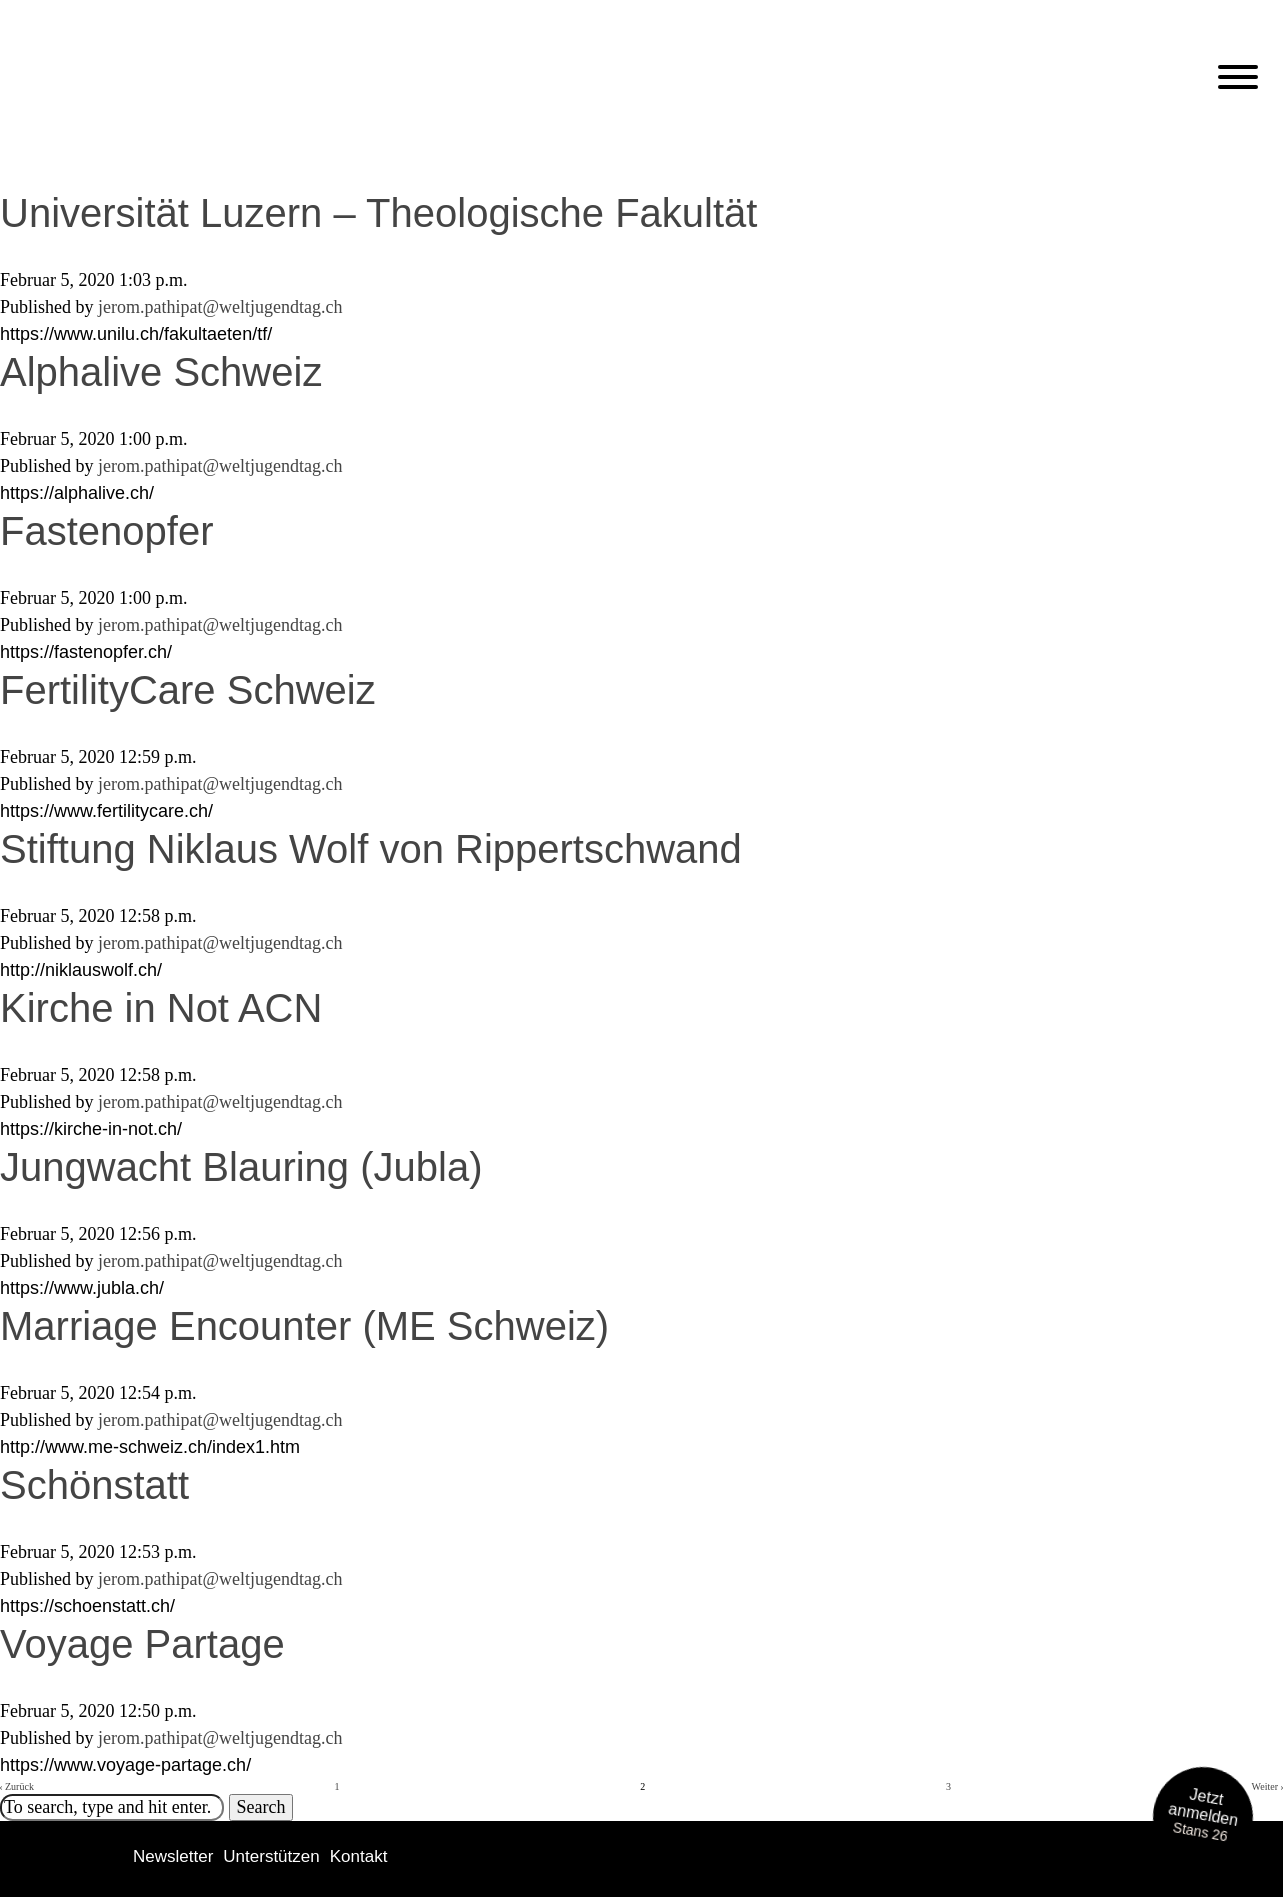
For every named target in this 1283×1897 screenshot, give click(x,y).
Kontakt (359, 1856)
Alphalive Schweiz (161, 372)
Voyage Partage (142, 1644)
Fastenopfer (106, 531)
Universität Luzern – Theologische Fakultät (378, 213)
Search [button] (261, 1807)
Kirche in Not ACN (161, 1008)
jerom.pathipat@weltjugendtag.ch (220, 307)
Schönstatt (94, 1485)
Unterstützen (271, 1856)
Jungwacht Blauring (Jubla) (241, 1167)
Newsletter (173, 1856)
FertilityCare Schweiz (188, 690)
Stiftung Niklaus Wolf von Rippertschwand (371, 849)
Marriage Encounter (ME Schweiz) (304, 1326)
